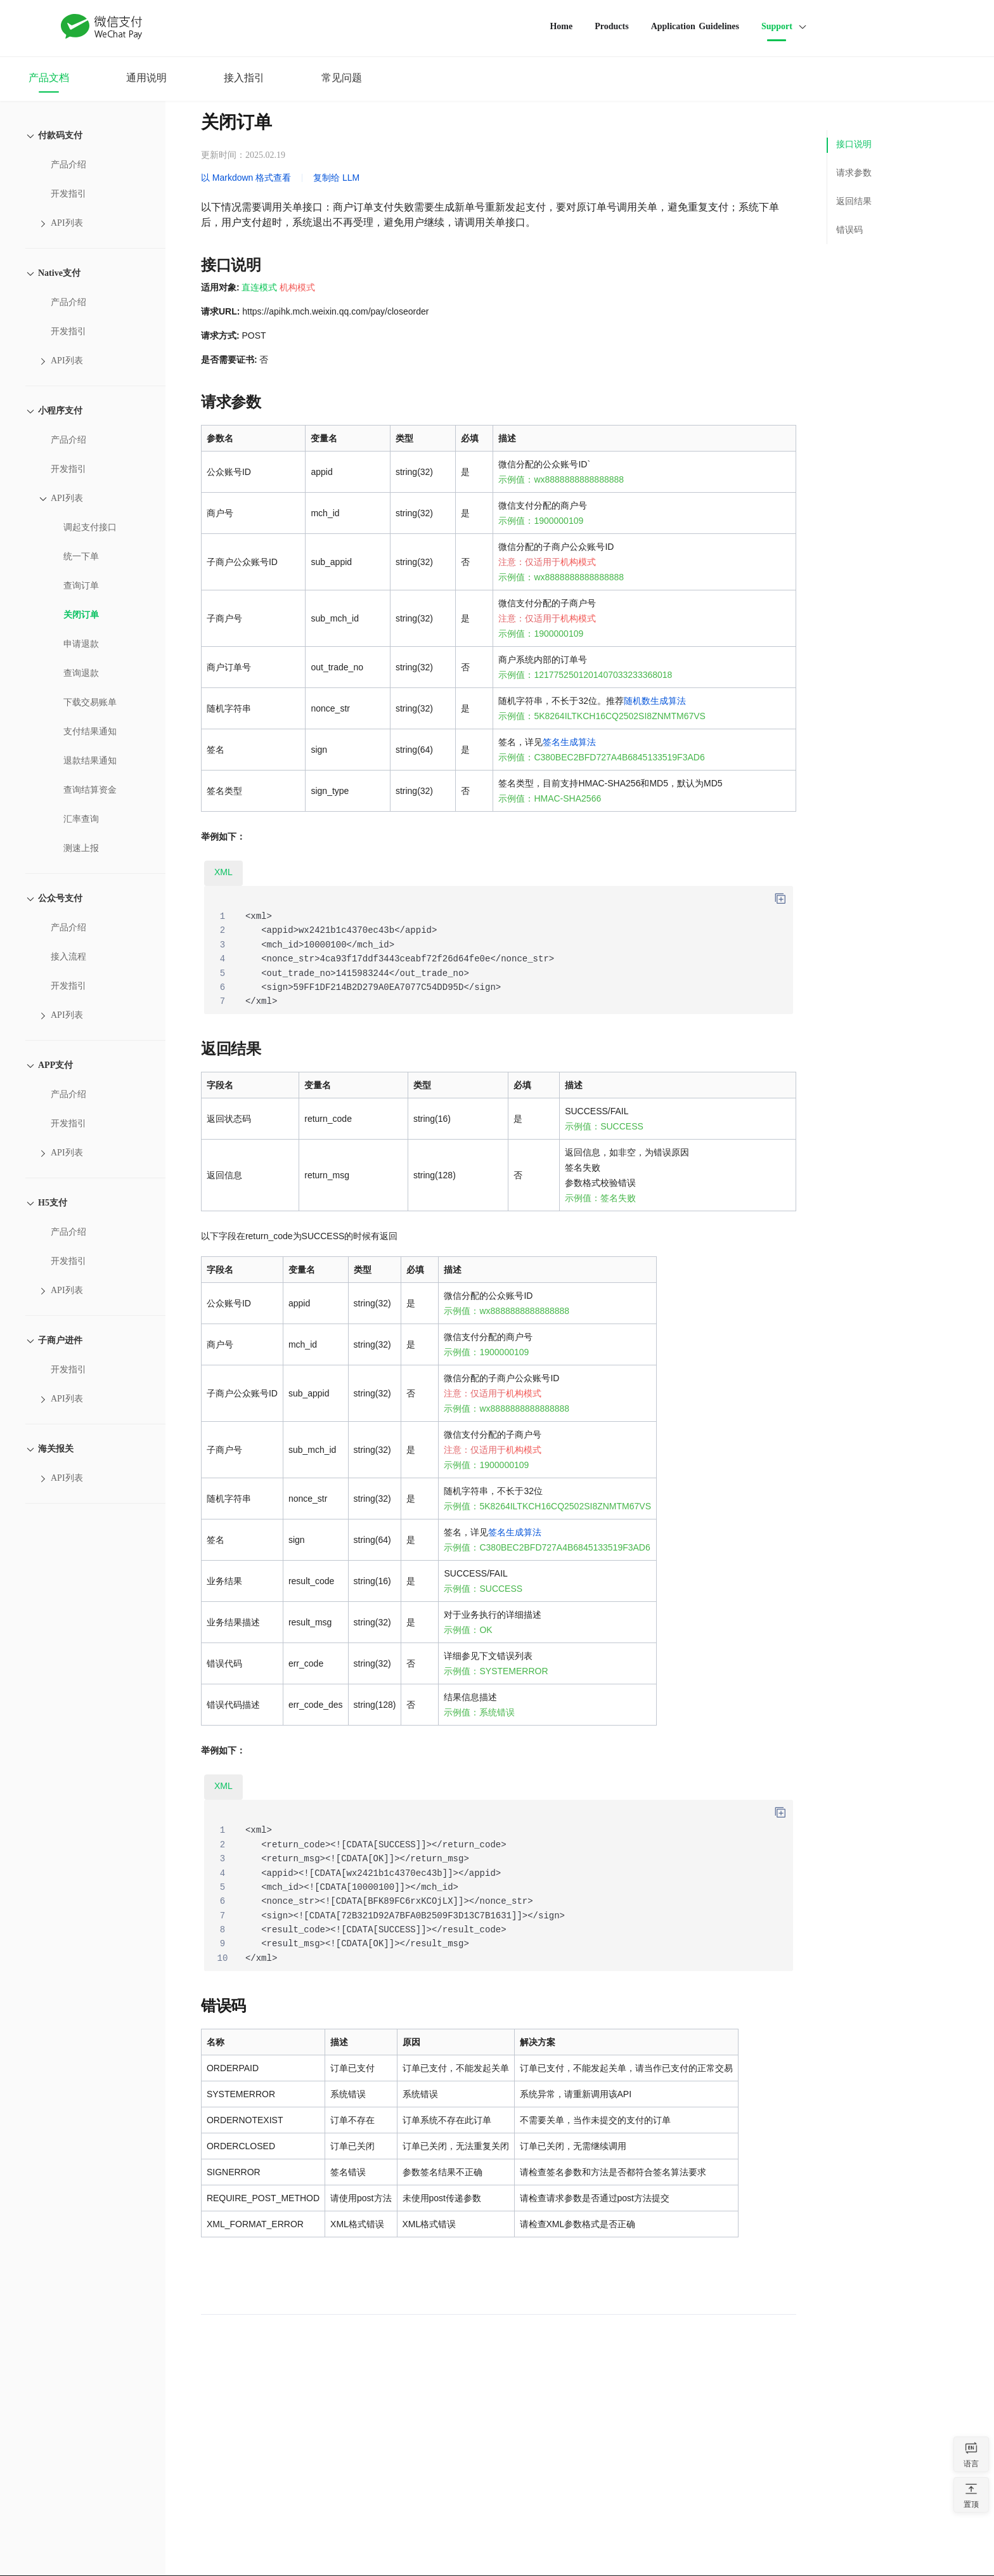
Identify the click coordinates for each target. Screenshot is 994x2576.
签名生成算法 (569, 742)
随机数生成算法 (655, 701)
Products (611, 26)
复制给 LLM (336, 177)
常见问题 (341, 77)
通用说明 (146, 77)
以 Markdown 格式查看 (246, 177)
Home (561, 26)
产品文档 (49, 77)
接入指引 (244, 77)
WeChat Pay (102, 26)
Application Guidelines (695, 26)
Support (776, 26)
